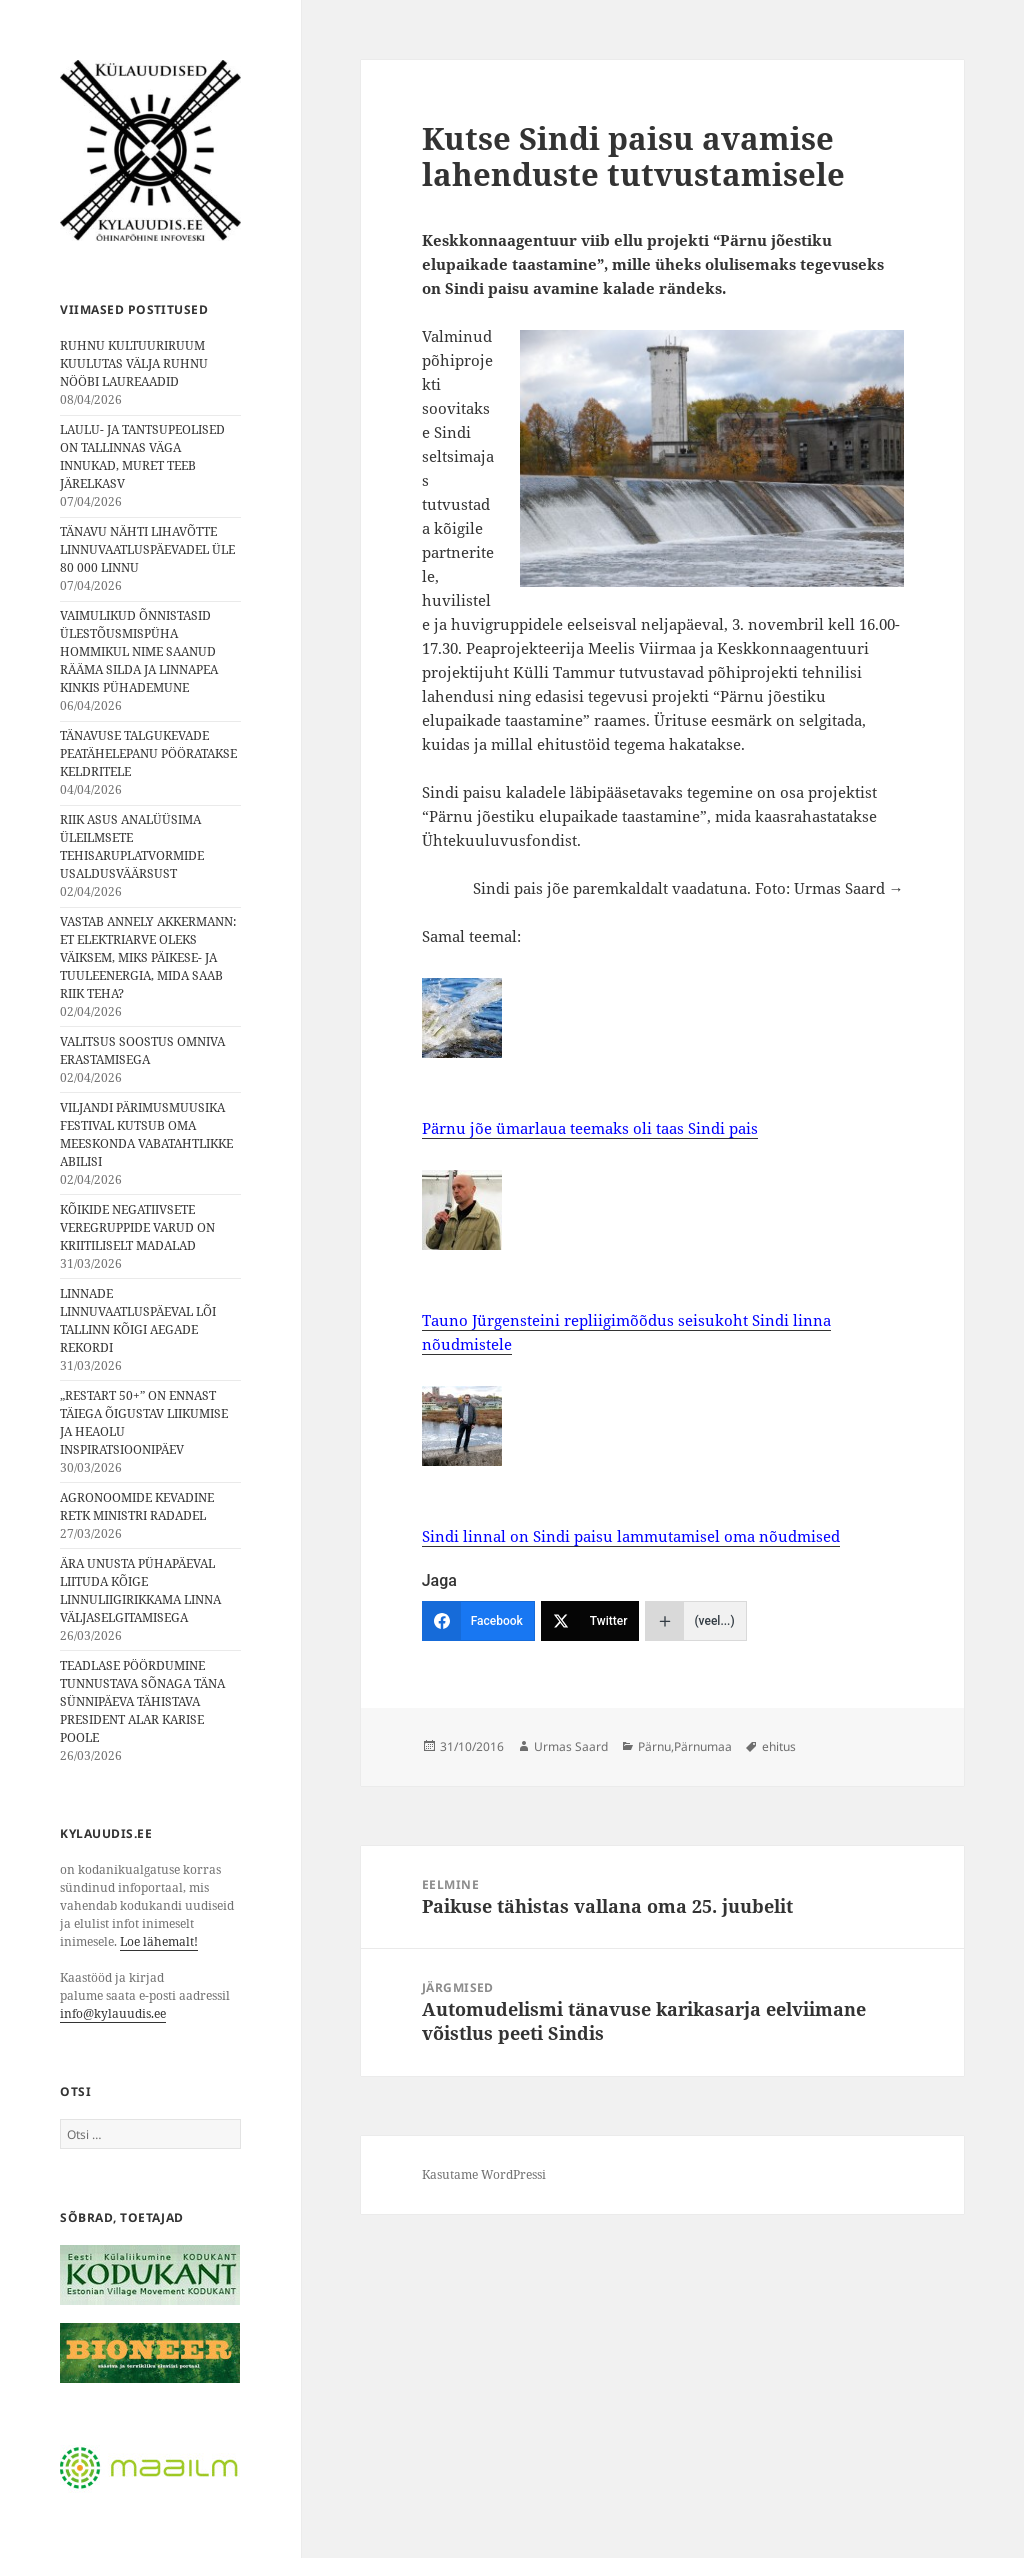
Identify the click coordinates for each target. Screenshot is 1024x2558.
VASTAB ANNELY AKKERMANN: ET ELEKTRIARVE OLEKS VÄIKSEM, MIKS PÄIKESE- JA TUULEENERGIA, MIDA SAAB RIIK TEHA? (148, 957)
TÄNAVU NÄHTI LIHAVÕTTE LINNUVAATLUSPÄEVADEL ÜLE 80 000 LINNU (147, 549)
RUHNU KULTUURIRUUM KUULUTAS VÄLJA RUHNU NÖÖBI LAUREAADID (134, 363)
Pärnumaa (703, 1746)
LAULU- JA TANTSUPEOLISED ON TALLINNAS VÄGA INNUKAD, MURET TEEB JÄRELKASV (142, 456)
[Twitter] (590, 1621)
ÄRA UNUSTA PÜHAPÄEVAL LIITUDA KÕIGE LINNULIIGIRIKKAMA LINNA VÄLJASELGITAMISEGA (140, 1590)
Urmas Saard (571, 1746)
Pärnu (654, 1746)
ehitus (779, 1746)
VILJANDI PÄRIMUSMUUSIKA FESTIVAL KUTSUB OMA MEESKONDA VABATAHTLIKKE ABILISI (146, 1134)
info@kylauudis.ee (113, 2013)
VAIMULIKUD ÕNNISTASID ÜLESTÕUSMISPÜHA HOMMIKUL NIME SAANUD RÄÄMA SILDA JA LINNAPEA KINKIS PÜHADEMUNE (139, 651)
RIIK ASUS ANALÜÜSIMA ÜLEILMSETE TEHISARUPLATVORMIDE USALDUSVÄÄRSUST (132, 846)
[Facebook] (478, 1621)
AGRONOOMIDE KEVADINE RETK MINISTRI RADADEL (137, 1506)
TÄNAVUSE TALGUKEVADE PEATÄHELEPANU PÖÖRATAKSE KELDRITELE (148, 753)
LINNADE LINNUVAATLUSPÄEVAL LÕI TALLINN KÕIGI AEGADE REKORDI (138, 1320)
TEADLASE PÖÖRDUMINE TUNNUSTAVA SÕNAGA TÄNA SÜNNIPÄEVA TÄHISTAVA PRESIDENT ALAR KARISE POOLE (142, 1701)
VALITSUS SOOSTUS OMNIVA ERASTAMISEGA (142, 1050)
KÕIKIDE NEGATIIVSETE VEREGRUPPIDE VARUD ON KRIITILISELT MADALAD (137, 1227)
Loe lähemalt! (159, 1941)
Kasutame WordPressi (484, 2174)
